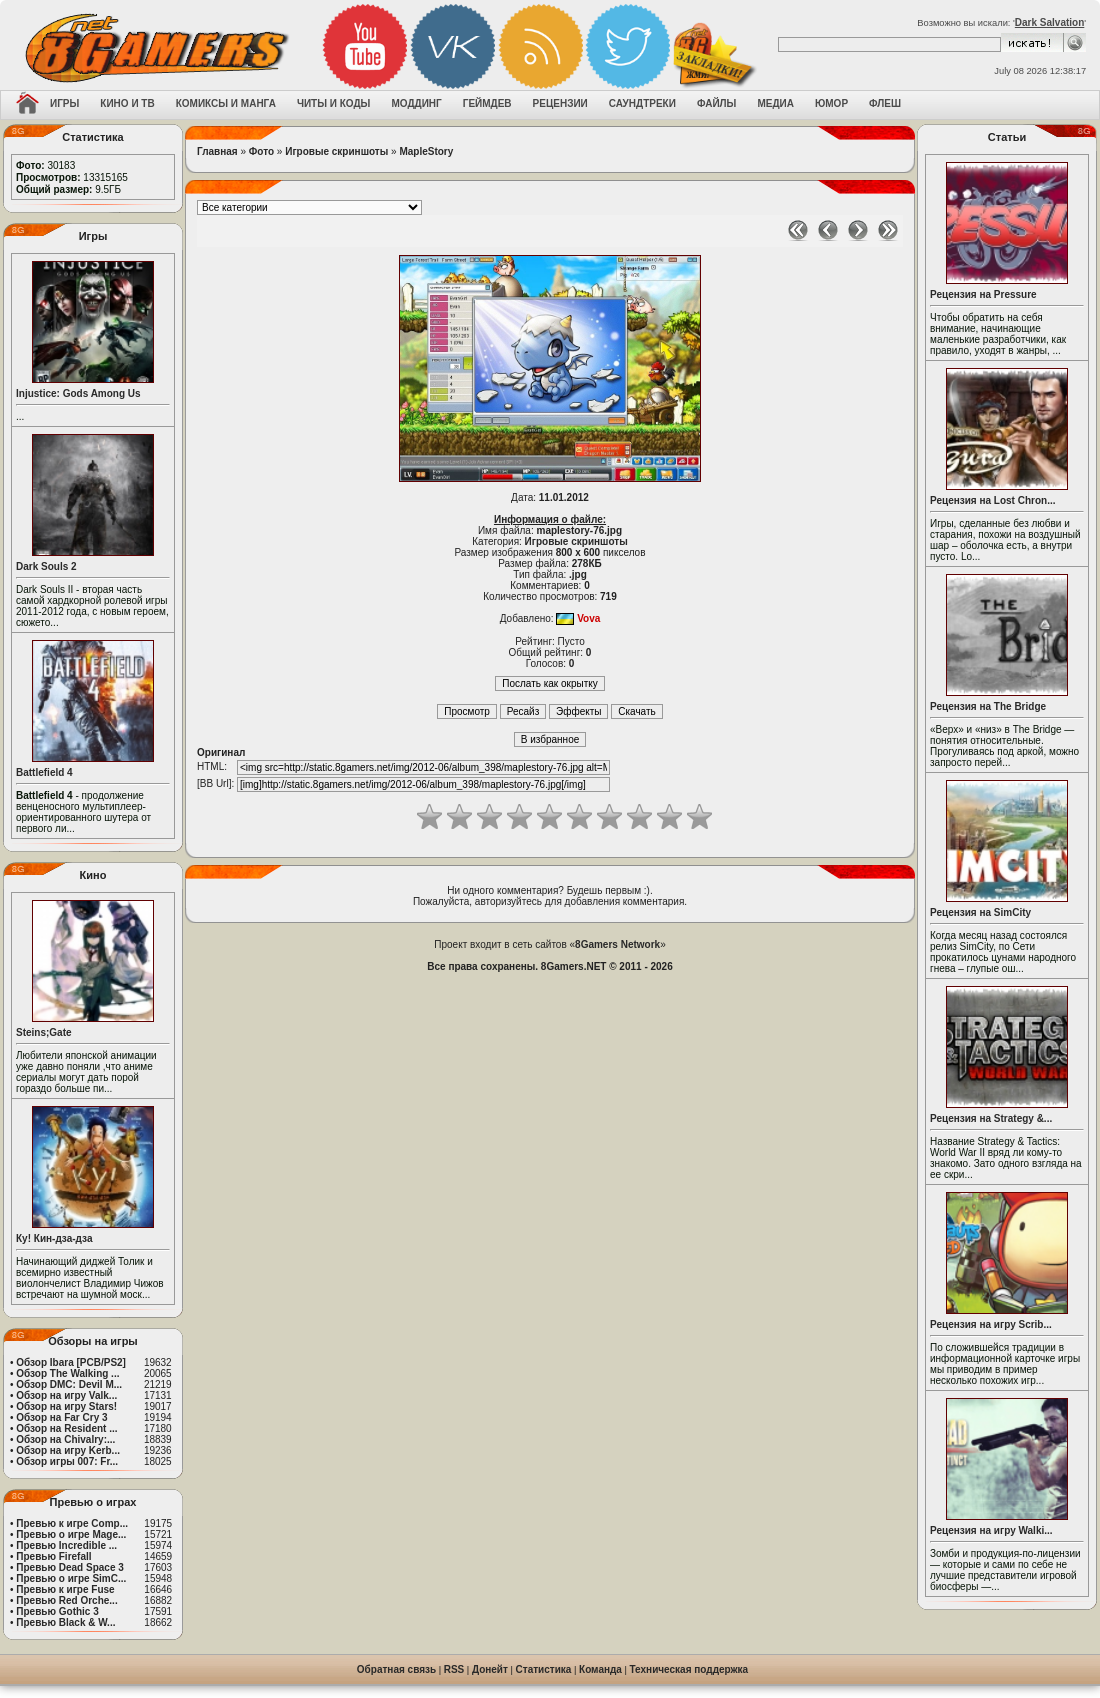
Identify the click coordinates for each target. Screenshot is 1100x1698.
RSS (454, 1669)
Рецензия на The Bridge (988, 706)
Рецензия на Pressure (983, 294)
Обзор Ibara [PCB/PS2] (71, 1362)
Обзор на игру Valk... (66, 1395)
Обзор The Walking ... (67, 1373)
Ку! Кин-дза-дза (54, 1238)
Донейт (490, 1669)
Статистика (544, 1669)
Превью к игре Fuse (65, 1589)
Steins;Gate (44, 1032)
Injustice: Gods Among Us (78, 393)
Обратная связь (396, 1669)
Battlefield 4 (44, 772)
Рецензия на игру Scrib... (991, 1324)
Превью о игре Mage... (71, 1534)
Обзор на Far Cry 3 (61, 1417)
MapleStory (426, 151)
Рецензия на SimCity (980, 912)
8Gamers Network (617, 944)
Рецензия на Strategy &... (991, 1118)
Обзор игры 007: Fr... (67, 1461)
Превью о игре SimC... (71, 1578)
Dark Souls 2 (46, 566)
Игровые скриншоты (336, 151)
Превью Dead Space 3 (70, 1567)
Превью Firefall (53, 1556)
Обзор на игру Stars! (66, 1406)
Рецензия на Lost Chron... (993, 500)
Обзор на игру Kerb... (68, 1450)
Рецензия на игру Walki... (991, 1530)
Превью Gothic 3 (57, 1611)
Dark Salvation (1049, 22)
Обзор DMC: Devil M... (69, 1384)
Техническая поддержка (689, 1669)
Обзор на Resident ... (66, 1428)
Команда (600, 1669)
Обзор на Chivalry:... (65, 1439)
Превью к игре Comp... (72, 1523)
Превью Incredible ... (66, 1545)
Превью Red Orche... (66, 1600)
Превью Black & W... (65, 1622)
